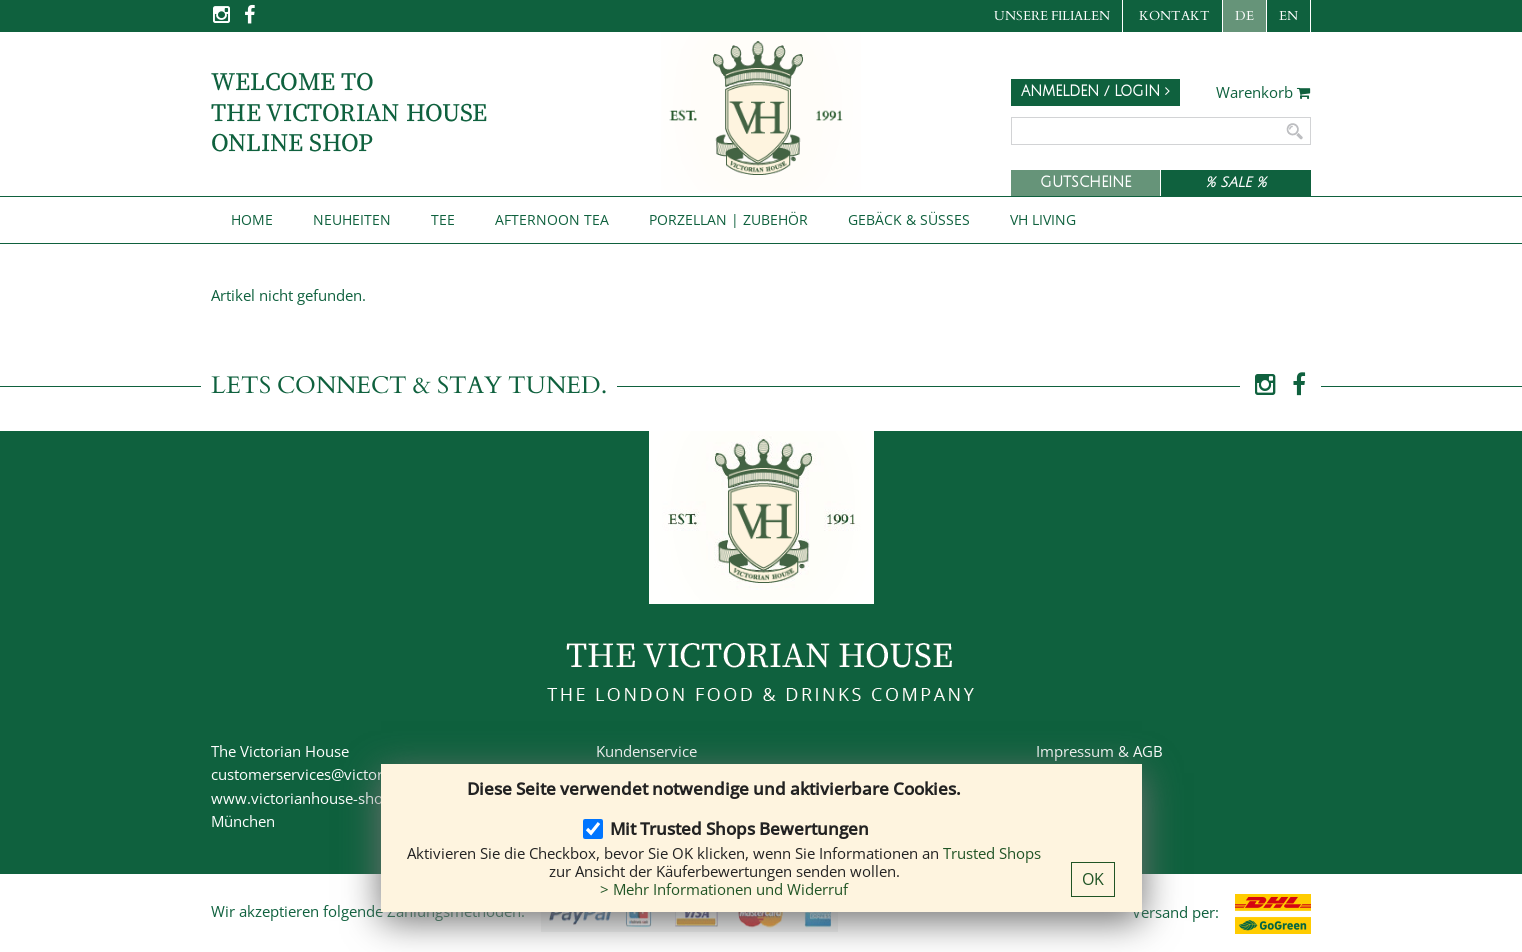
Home (252, 219)
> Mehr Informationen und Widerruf (724, 889)
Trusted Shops (992, 853)
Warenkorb (1263, 93)
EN (1288, 16)
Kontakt (1174, 16)
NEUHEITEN (352, 219)
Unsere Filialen (1052, 16)
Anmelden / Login (1095, 91)
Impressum (1075, 751)
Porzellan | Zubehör (728, 219)
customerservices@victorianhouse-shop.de (358, 774)
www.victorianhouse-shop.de (312, 798)
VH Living (1043, 219)
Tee (443, 219)
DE (1244, 16)
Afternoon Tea (552, 219)
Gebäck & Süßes (909, 219)
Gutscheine (1085, 182)
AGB (1148, 751)
